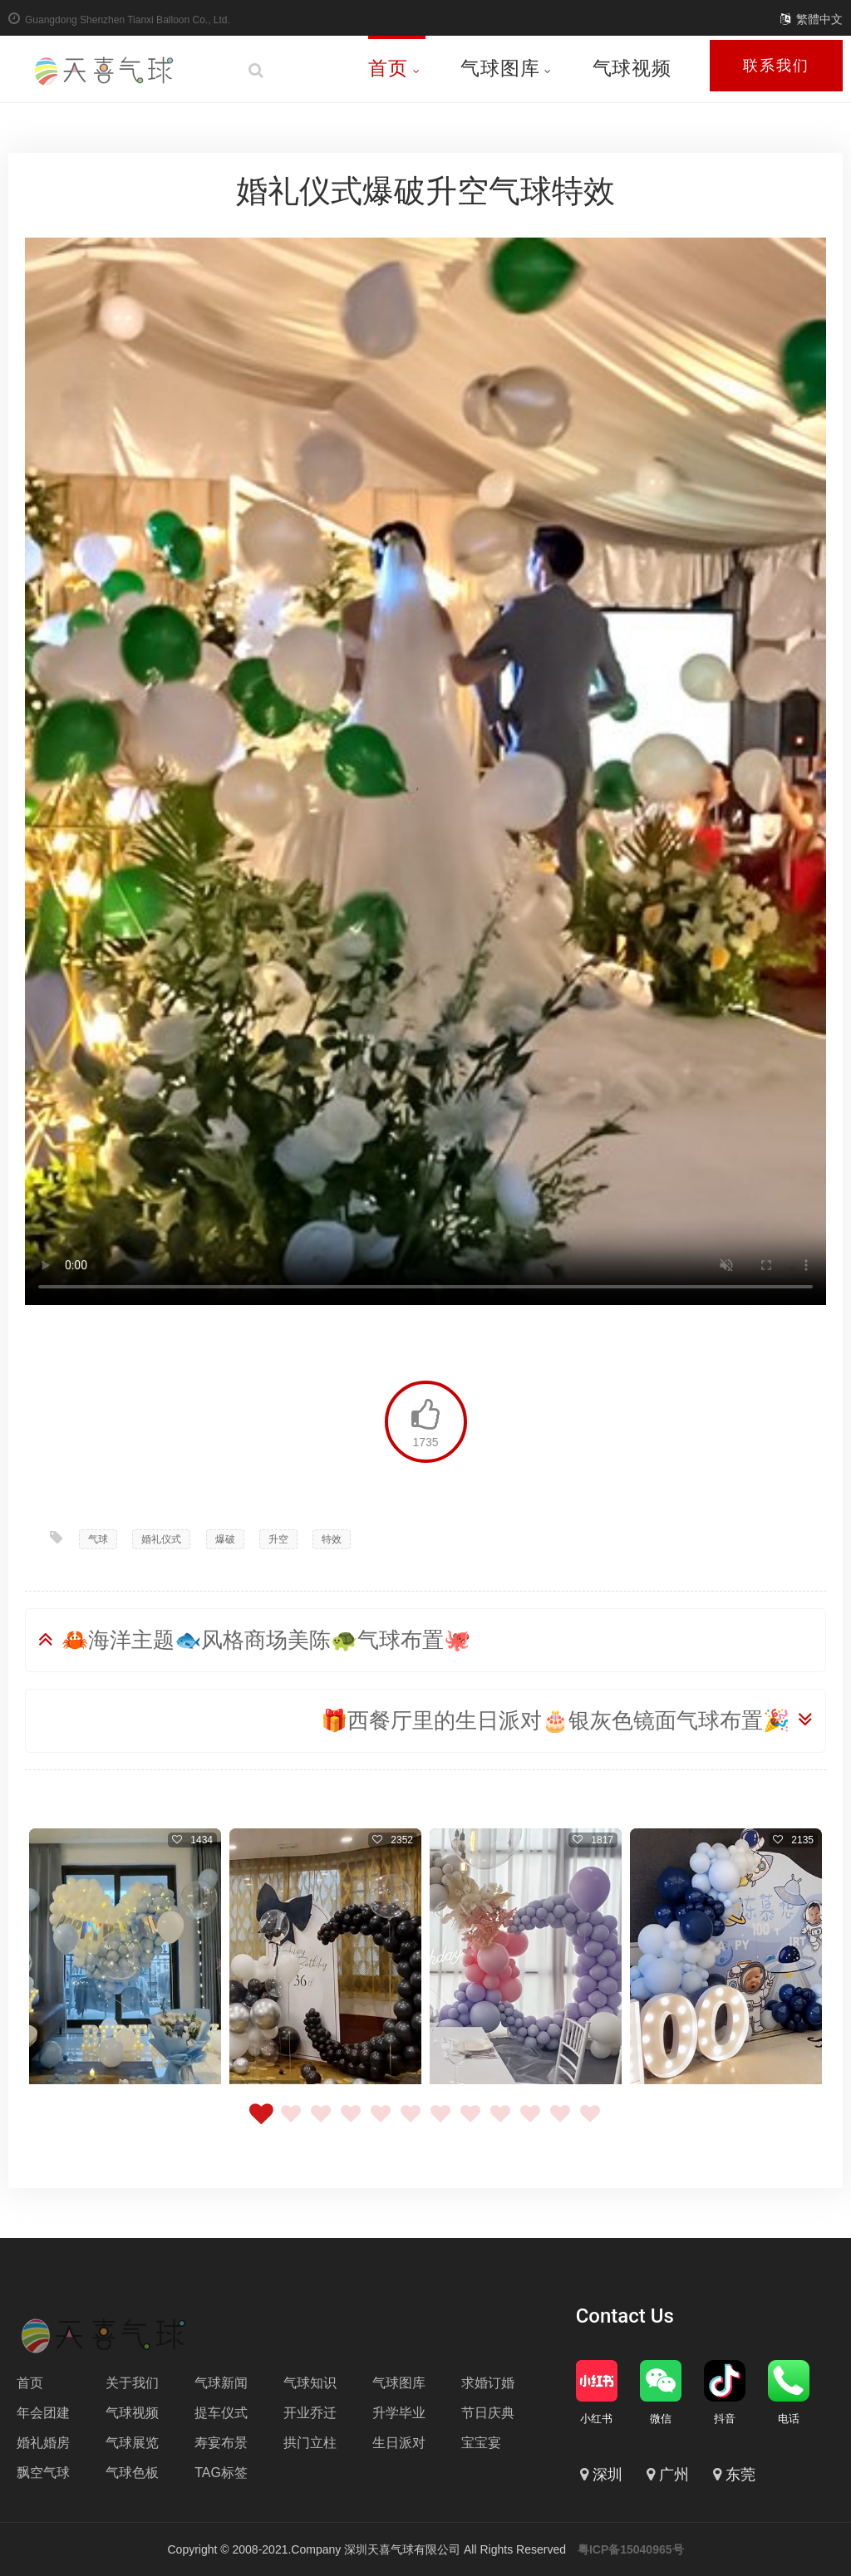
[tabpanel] (125, 1958)
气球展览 (132, 2443)
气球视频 (632, 68)
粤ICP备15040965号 (631, 2549)
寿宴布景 (221, 2443)
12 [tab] (590, 2123)
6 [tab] (411, 2123)
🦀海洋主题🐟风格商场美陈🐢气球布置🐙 (265, 1639)
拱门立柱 (310, 2443)
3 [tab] (321, 2123)
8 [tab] (470, 2123)
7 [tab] (440, 2123)
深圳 (607, 2474)
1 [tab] (261, 2123)
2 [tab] (291, 2123)
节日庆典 (487, 2413)
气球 (98, 1539)
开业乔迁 (310, 2413)
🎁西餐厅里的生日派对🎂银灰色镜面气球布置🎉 (555, 1720)
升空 (278, 1539)
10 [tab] (530, 2123)
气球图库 (506, 68)
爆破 (225, 1539)
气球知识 (310, 2383)
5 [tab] (381, 2123)
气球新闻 (221, 2383)
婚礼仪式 (161, 1539)
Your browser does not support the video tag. (425, 771)
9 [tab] (500, 2123)
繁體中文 (819, 19)
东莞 (740, 2474)
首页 (394, 68)
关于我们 (132, 2383)
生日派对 (399, 2443)
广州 (674, 2474)
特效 (332, 1539)
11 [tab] (560, 2123)
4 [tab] (351, 2123)
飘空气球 (43, 2473)
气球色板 (132, 2473)
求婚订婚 (487, 2383)
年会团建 (43, 2413)
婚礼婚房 (43, 2443)
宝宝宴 (481, 2443)
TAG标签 (221, 2473)
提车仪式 (221, 2413)
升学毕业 (399, 2413)
